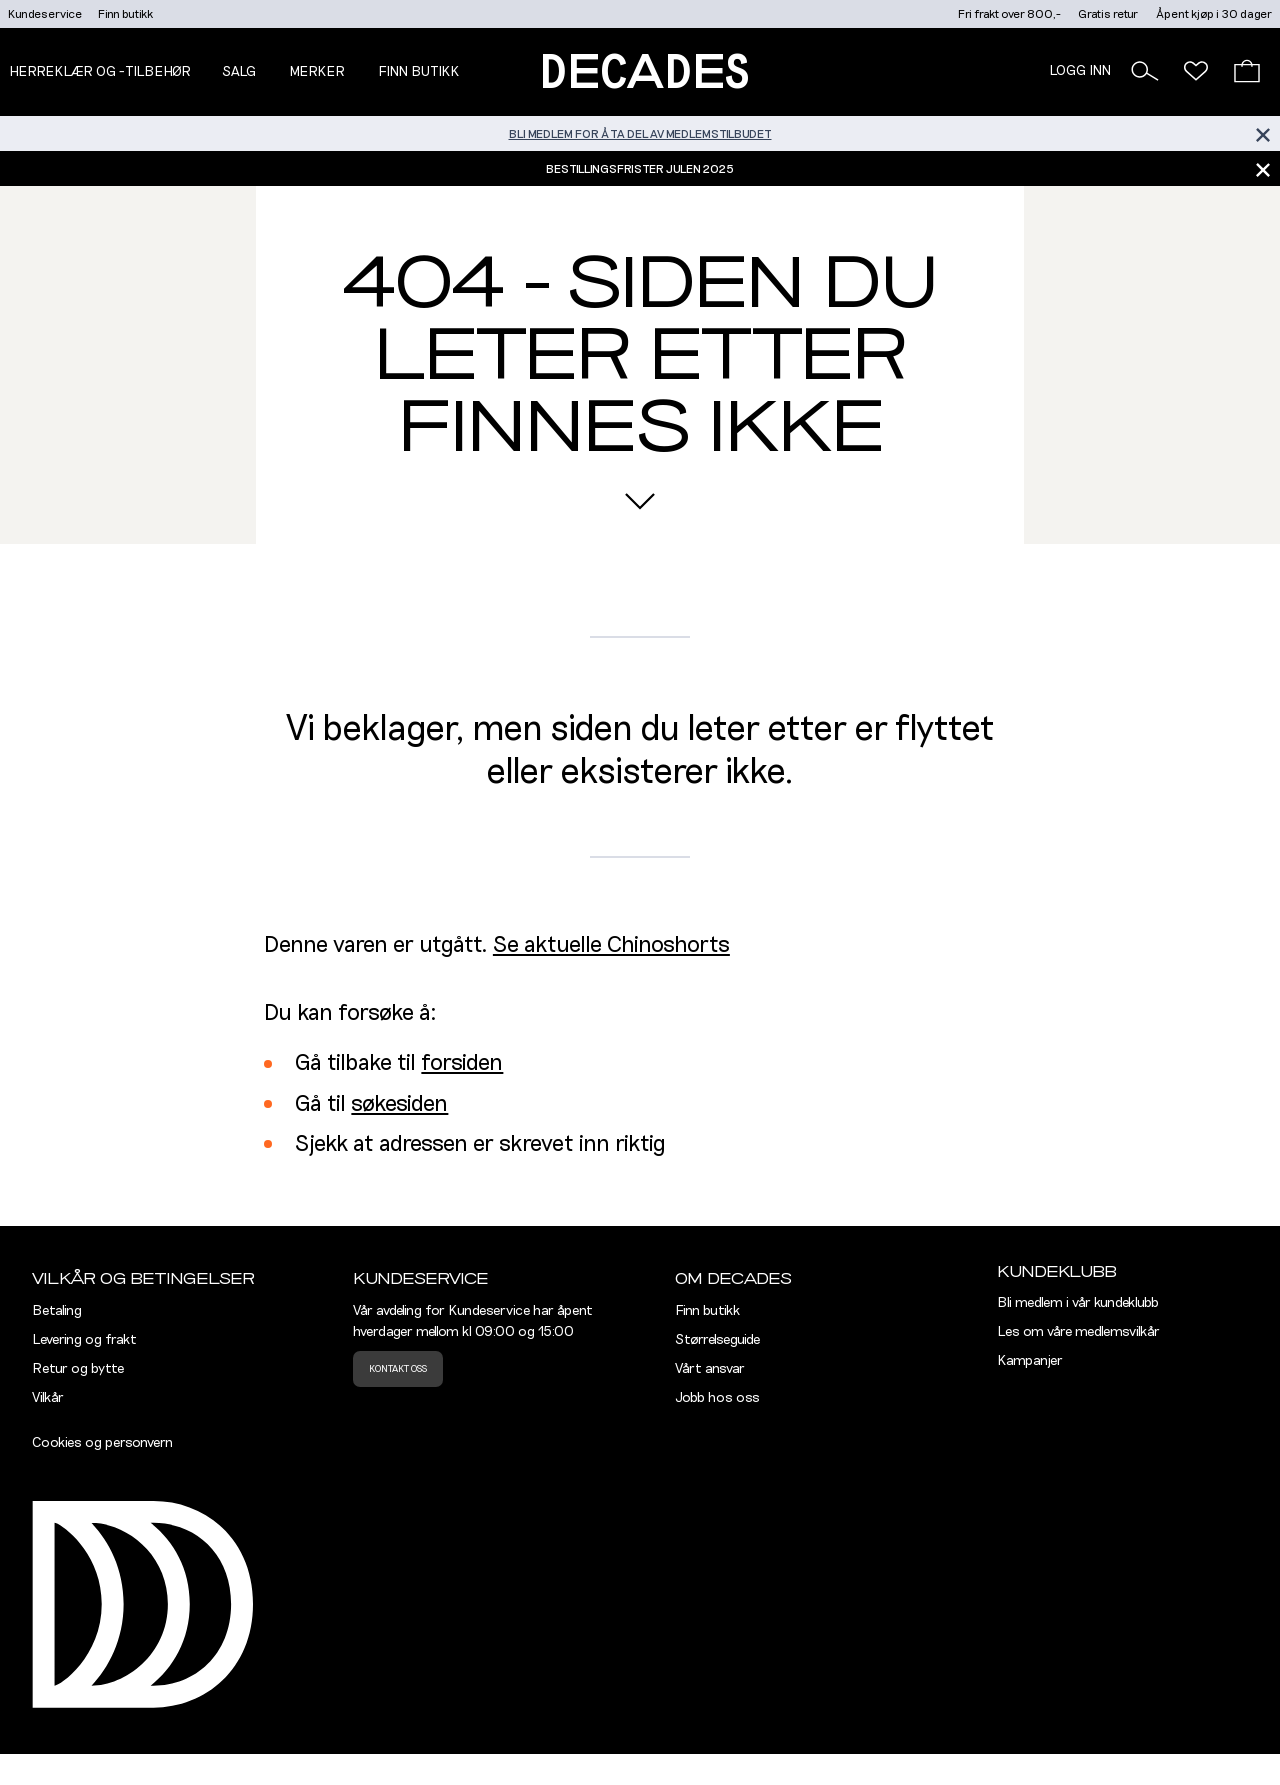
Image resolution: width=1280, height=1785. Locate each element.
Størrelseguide (717, 1340)
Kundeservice (45, 14)
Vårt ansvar (710, 1369)
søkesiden (399, 1104)
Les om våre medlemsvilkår (1078, 1332)
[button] (1145, 71)
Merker (317, 72)
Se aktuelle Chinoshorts (611, 945)
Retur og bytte (78, 1369)
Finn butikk (125, 14)
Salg (239, 72)
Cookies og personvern (102, 1443)
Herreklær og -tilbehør (100, 72)
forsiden (462, 1063)
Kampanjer (1030, 1361)
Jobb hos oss (717, 1398)
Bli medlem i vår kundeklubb (1078, 1303)
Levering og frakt (84, 1340)
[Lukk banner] (1262, 133)
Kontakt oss (398, 1369)
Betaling (57, 1311)
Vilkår (48, 1398)
